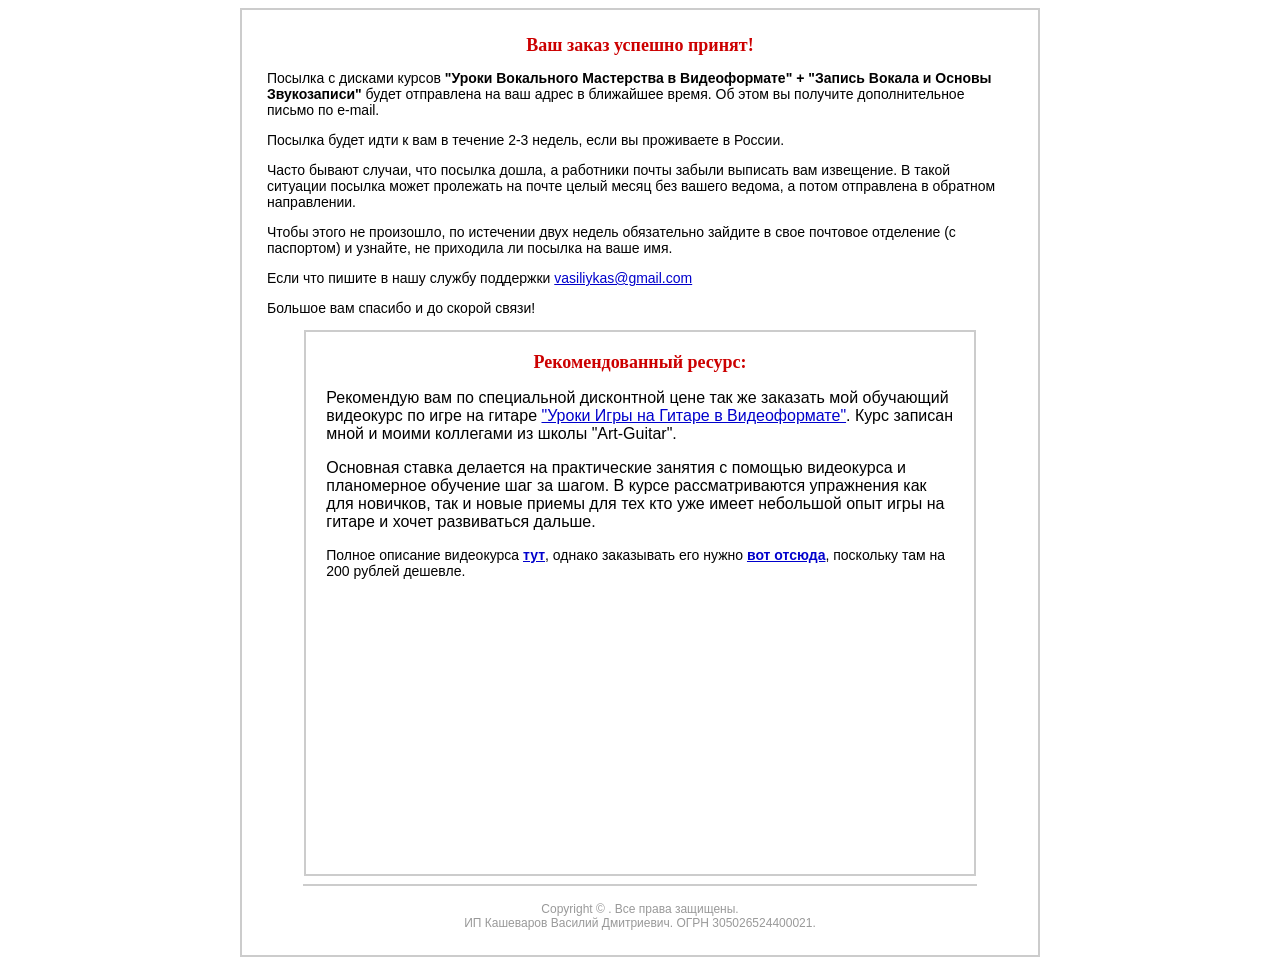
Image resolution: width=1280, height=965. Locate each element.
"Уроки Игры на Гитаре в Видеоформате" (693, 415)
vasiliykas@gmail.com (623, 278)
